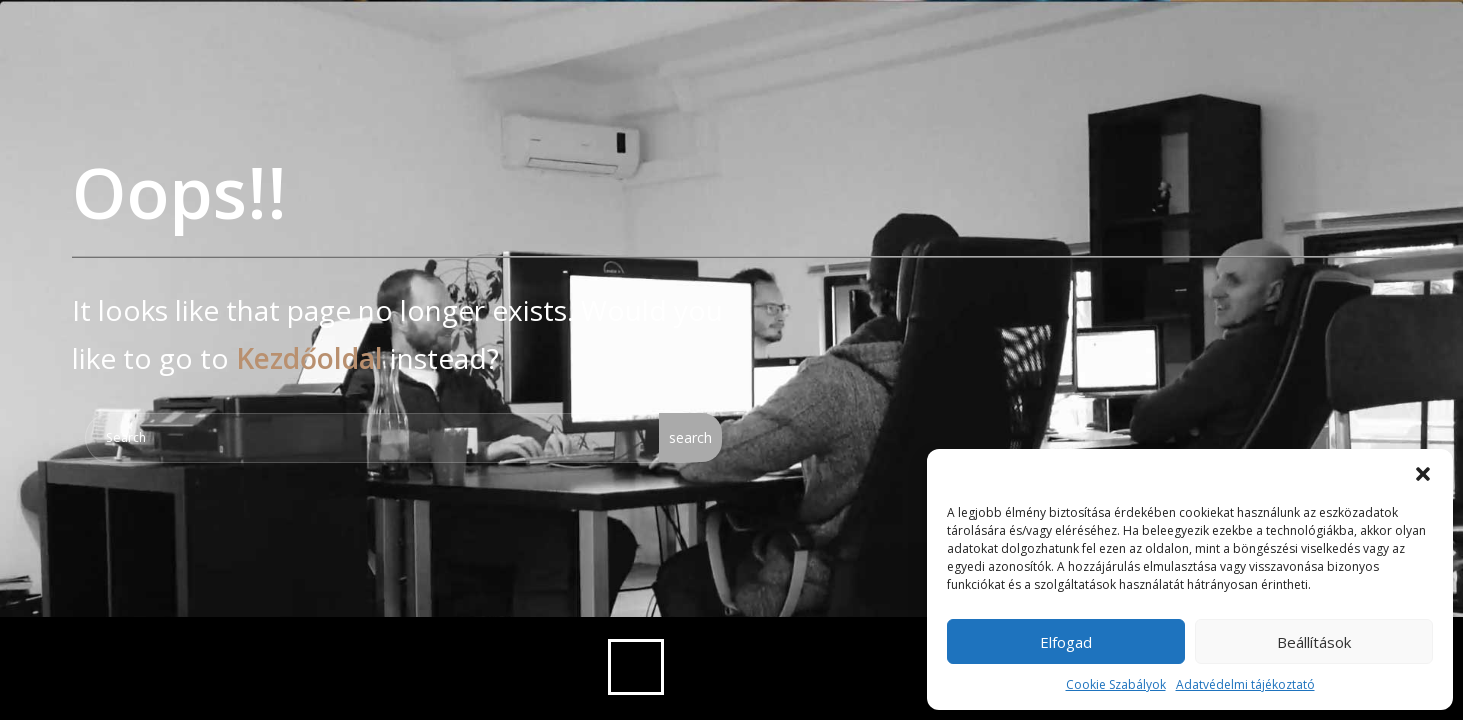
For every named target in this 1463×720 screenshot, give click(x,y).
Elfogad (1066, 642)
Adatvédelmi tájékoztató (1245, 684)
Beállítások (1314, 642)
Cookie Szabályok (1116, 684)
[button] (1423, 474)
